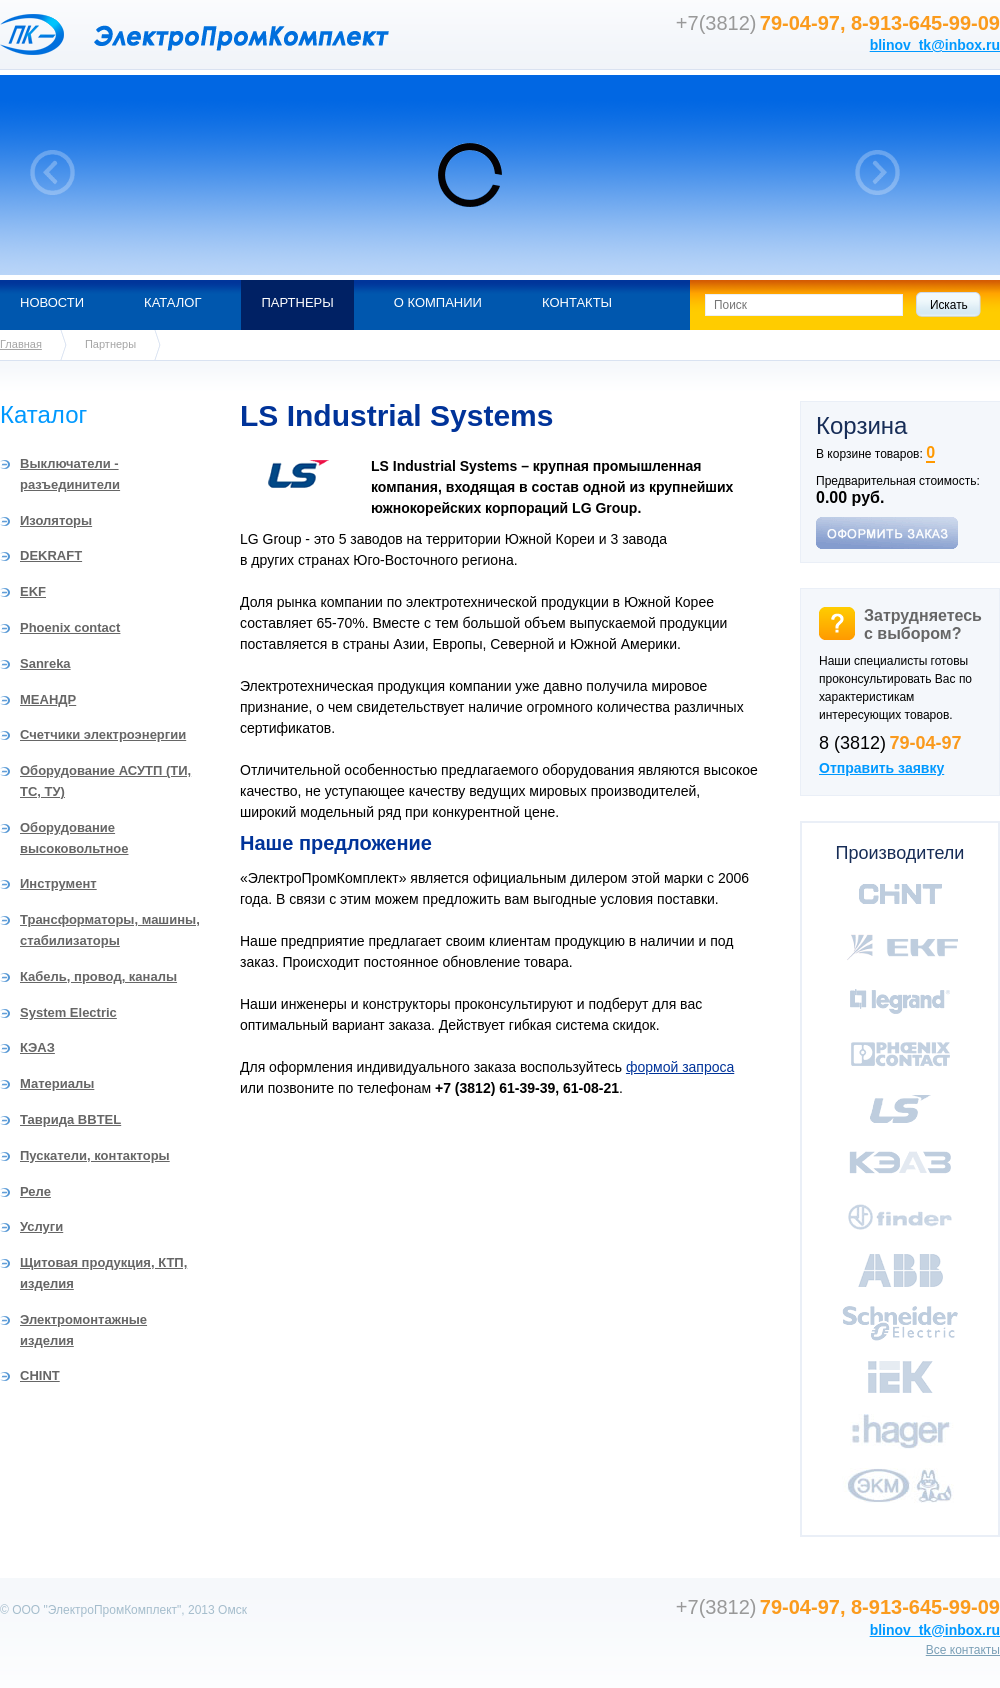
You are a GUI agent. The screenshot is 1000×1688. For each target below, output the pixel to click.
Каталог (172, 302)
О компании (438, 302)
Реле (35, 1191)
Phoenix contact (70, 627)
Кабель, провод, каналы (98, 976)
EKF (33, 591)
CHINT (40, 1375)
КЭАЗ (37, 1047)
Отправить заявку (881, 768)
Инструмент (58, 883)
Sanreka (45, 663)
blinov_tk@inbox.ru (935, 45)
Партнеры (297, 302)
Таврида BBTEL (70, 1119)
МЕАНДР (48, 699)
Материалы (57, 1083)
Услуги (41, 1226)
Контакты (577, 302)
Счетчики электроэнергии (103, 734)
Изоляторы (56, 520)
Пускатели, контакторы (95, 1155)
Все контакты (963, 1650)
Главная (21, 344)
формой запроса (680, 1067)
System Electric (68, 1012)
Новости (52, 302)
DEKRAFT (51, 555)
